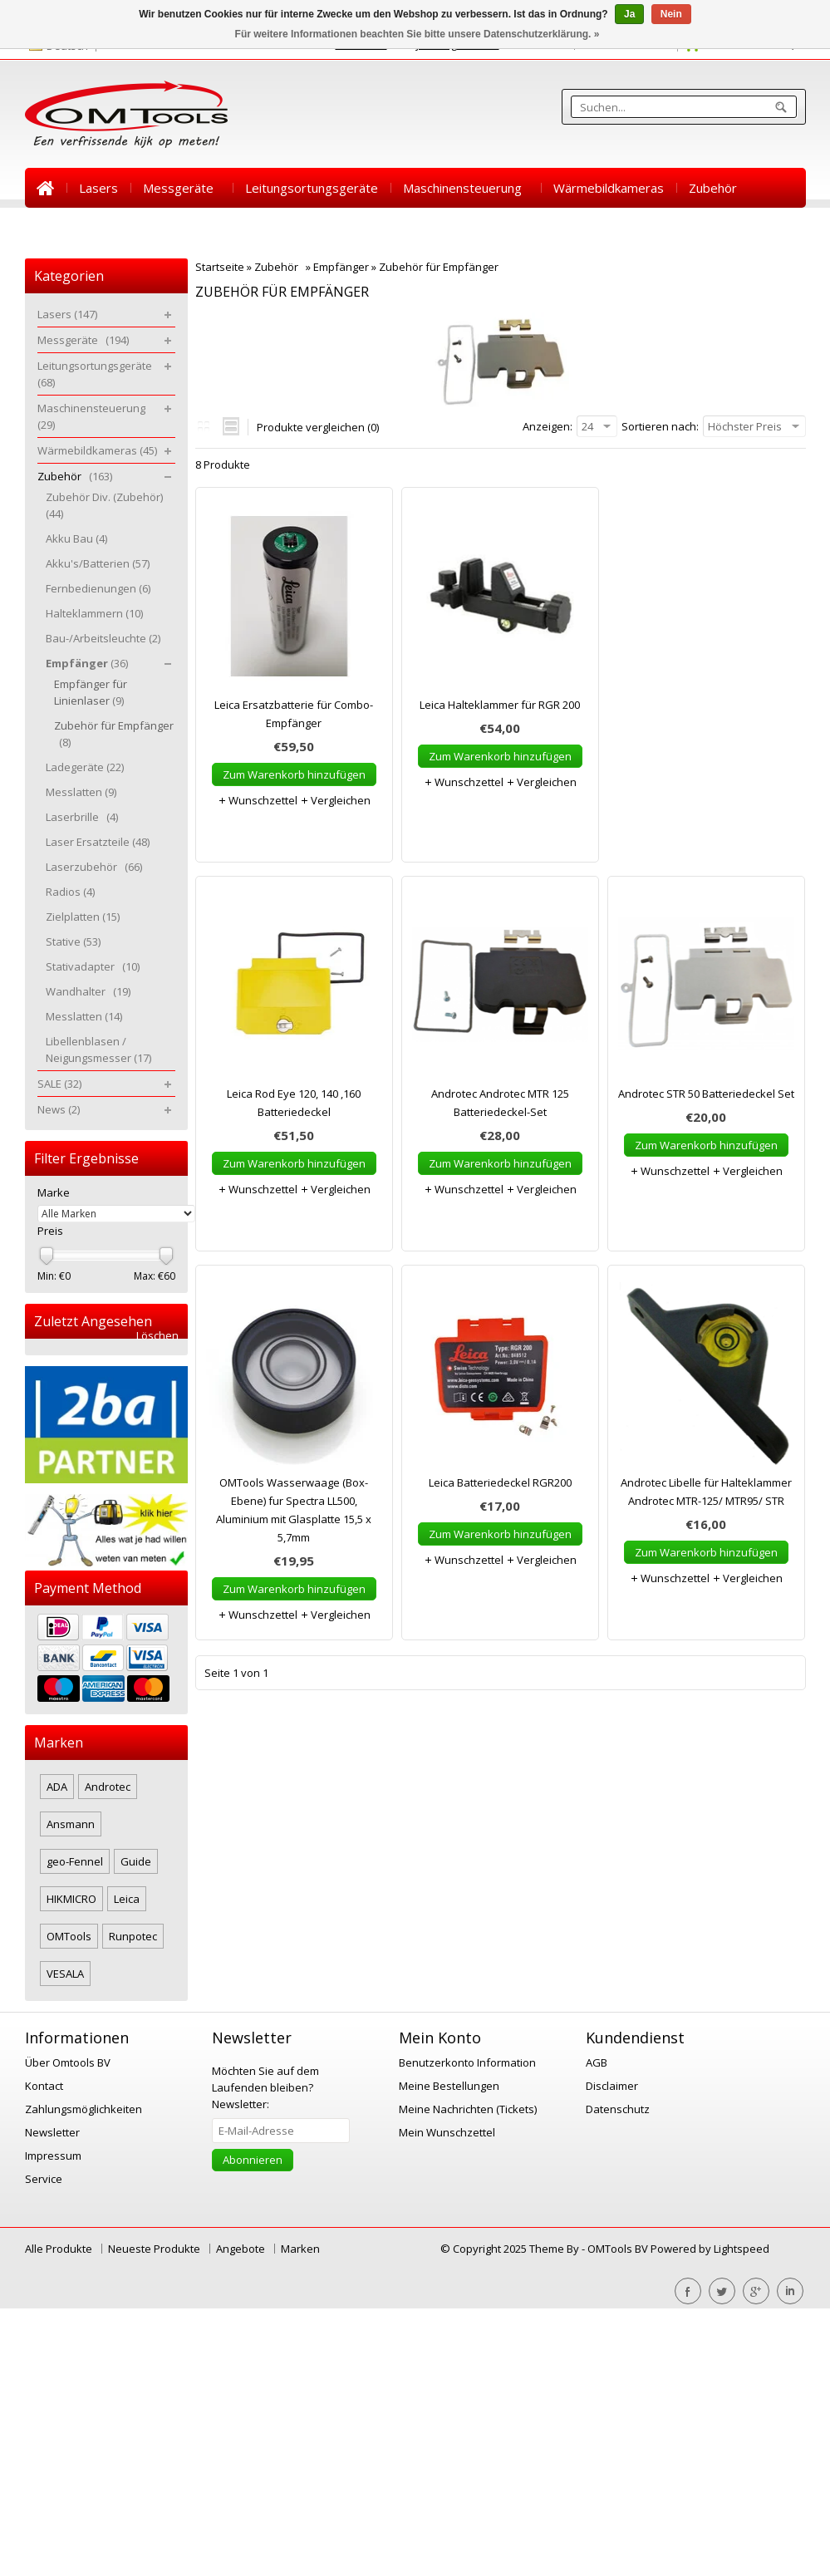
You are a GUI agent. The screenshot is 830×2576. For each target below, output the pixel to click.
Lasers (98, 187)
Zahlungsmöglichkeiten (83, 2109)
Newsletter (52, 2132)
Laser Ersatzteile (98, 841)
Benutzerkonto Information (467, 2062)
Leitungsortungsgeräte (311, 187)
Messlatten (81, 791)
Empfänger (341, 266)
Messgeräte (181, 187)
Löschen (157, 1336)
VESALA (65, 1973)
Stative (73, 941)
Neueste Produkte (154, 2248)
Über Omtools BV (68, 2062)
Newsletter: (265, 2087)
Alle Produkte (58, 2248)
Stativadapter (93, 966)
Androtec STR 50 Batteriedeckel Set (706, 1093)
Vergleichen (335, 800)
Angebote (240, 2248)
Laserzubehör (94, 866)
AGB (596, 2062)
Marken (300, 2248)
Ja (629, 14)
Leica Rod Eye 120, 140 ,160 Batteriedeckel (294, 1102)
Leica (127, 1898)
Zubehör (716, 187)
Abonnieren (252, 2159)
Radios (70, 891)
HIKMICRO (71, 1898)
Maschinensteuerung (465, 187)
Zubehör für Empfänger (441, 266)
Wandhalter (88, 991)
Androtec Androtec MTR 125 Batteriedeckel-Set (500, 1102)
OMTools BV (619, 2248)
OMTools (69, 1936)
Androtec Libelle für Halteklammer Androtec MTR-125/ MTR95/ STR (706, 1491)
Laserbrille (82, 816)
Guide (135, 1861)
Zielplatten (83, 916)
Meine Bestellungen (449, 2085)
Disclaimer (612, 2085)
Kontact (44, 2085)
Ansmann (71, 1823)
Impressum (53, 2155)
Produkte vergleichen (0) (318, 427)
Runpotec (133, 1936)
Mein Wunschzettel (447, 2132)
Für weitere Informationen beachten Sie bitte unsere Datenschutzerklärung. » (417, 34)
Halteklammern (94, 613)
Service (43, 2178)
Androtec (107, 1786)
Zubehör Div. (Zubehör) (107, 505)
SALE (51, 227)
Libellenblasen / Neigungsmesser (98, 1049)
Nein (671, 14)
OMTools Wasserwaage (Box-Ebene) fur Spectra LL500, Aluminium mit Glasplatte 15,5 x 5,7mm (293, 1510)
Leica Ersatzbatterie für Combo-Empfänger (293, 713)
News (107, 227)
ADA (57, 1786)
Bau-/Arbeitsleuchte (103, 638)
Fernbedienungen (98, 588)
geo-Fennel (75, 1861)
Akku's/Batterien (98, 563)
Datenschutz (618, 2109)
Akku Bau (76, 538)
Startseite (45, 188)
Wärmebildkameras (608, 187)
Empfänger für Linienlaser (90, 692)
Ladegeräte (85, 767)
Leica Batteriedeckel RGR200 (500, 1482)
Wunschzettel (257, 800)
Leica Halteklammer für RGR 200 (500, 704)
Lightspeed (741, 2248)
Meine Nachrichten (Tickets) (468, 2109)
